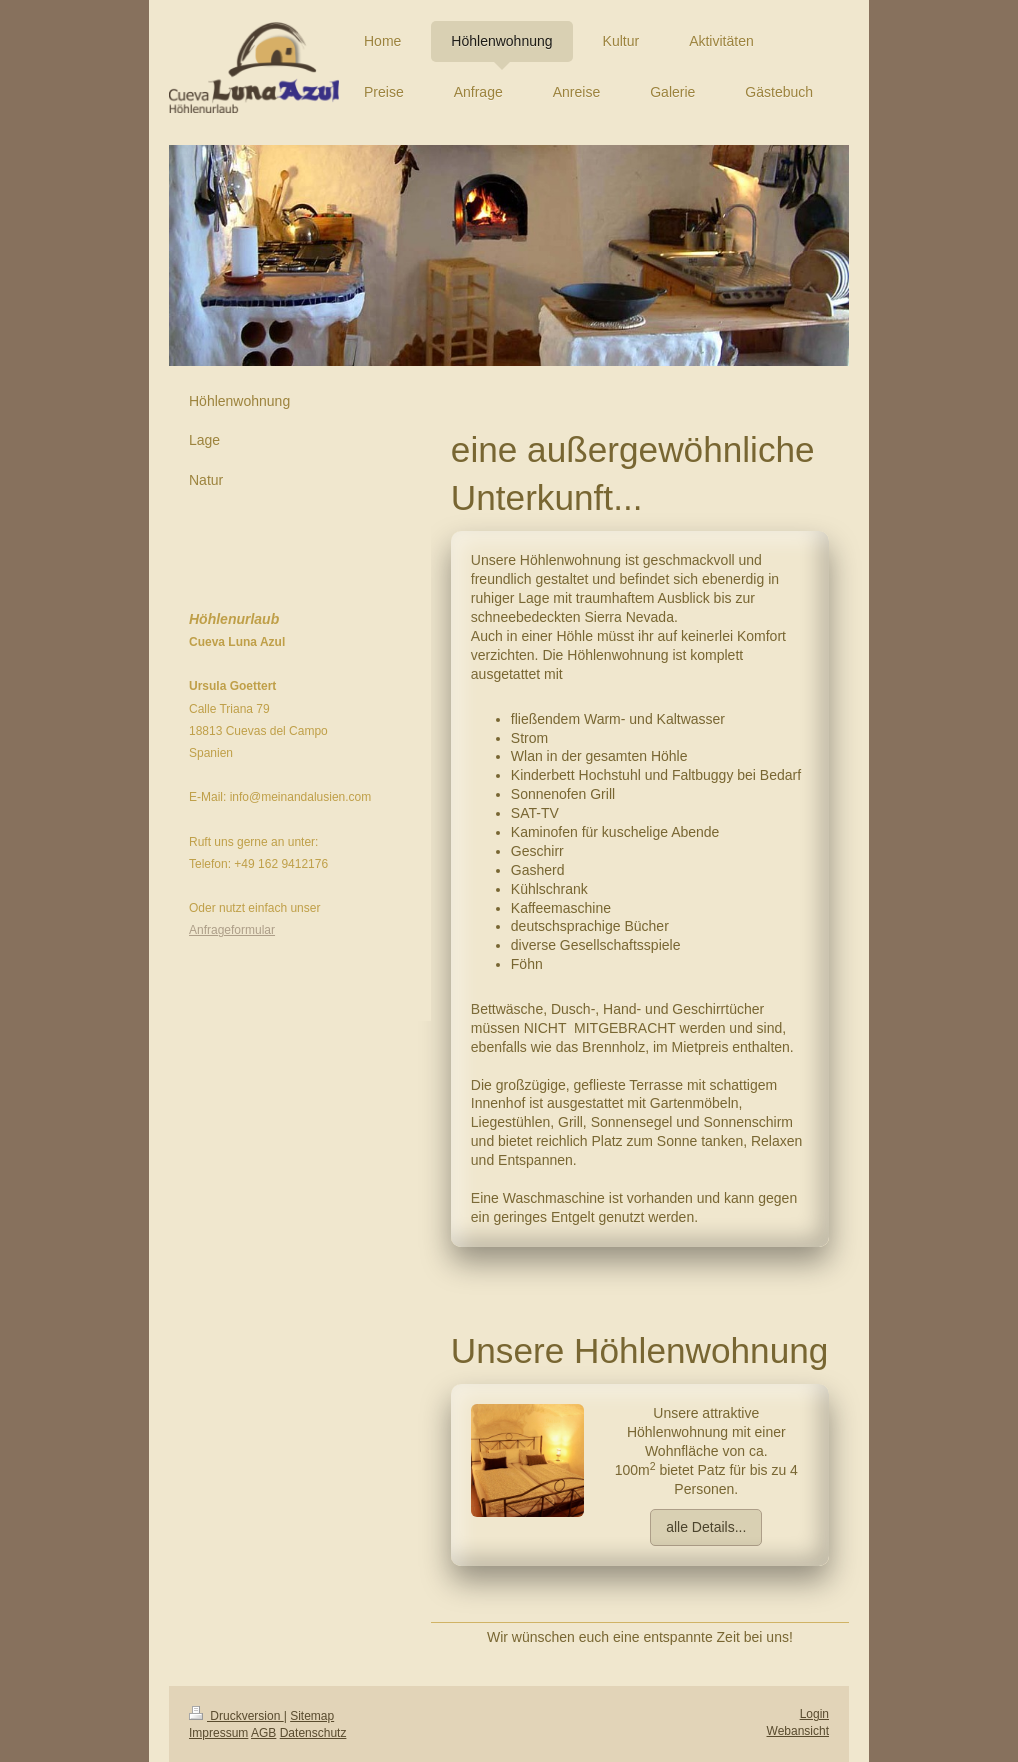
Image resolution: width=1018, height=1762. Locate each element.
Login (814, 1714)
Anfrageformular (232, 930)
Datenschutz (313, 1733)
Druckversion (236, 1716)
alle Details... (706, 1527)
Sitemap (312, 1716)
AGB (263, 1733)
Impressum (218, 1733)
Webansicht (798, 1731)
